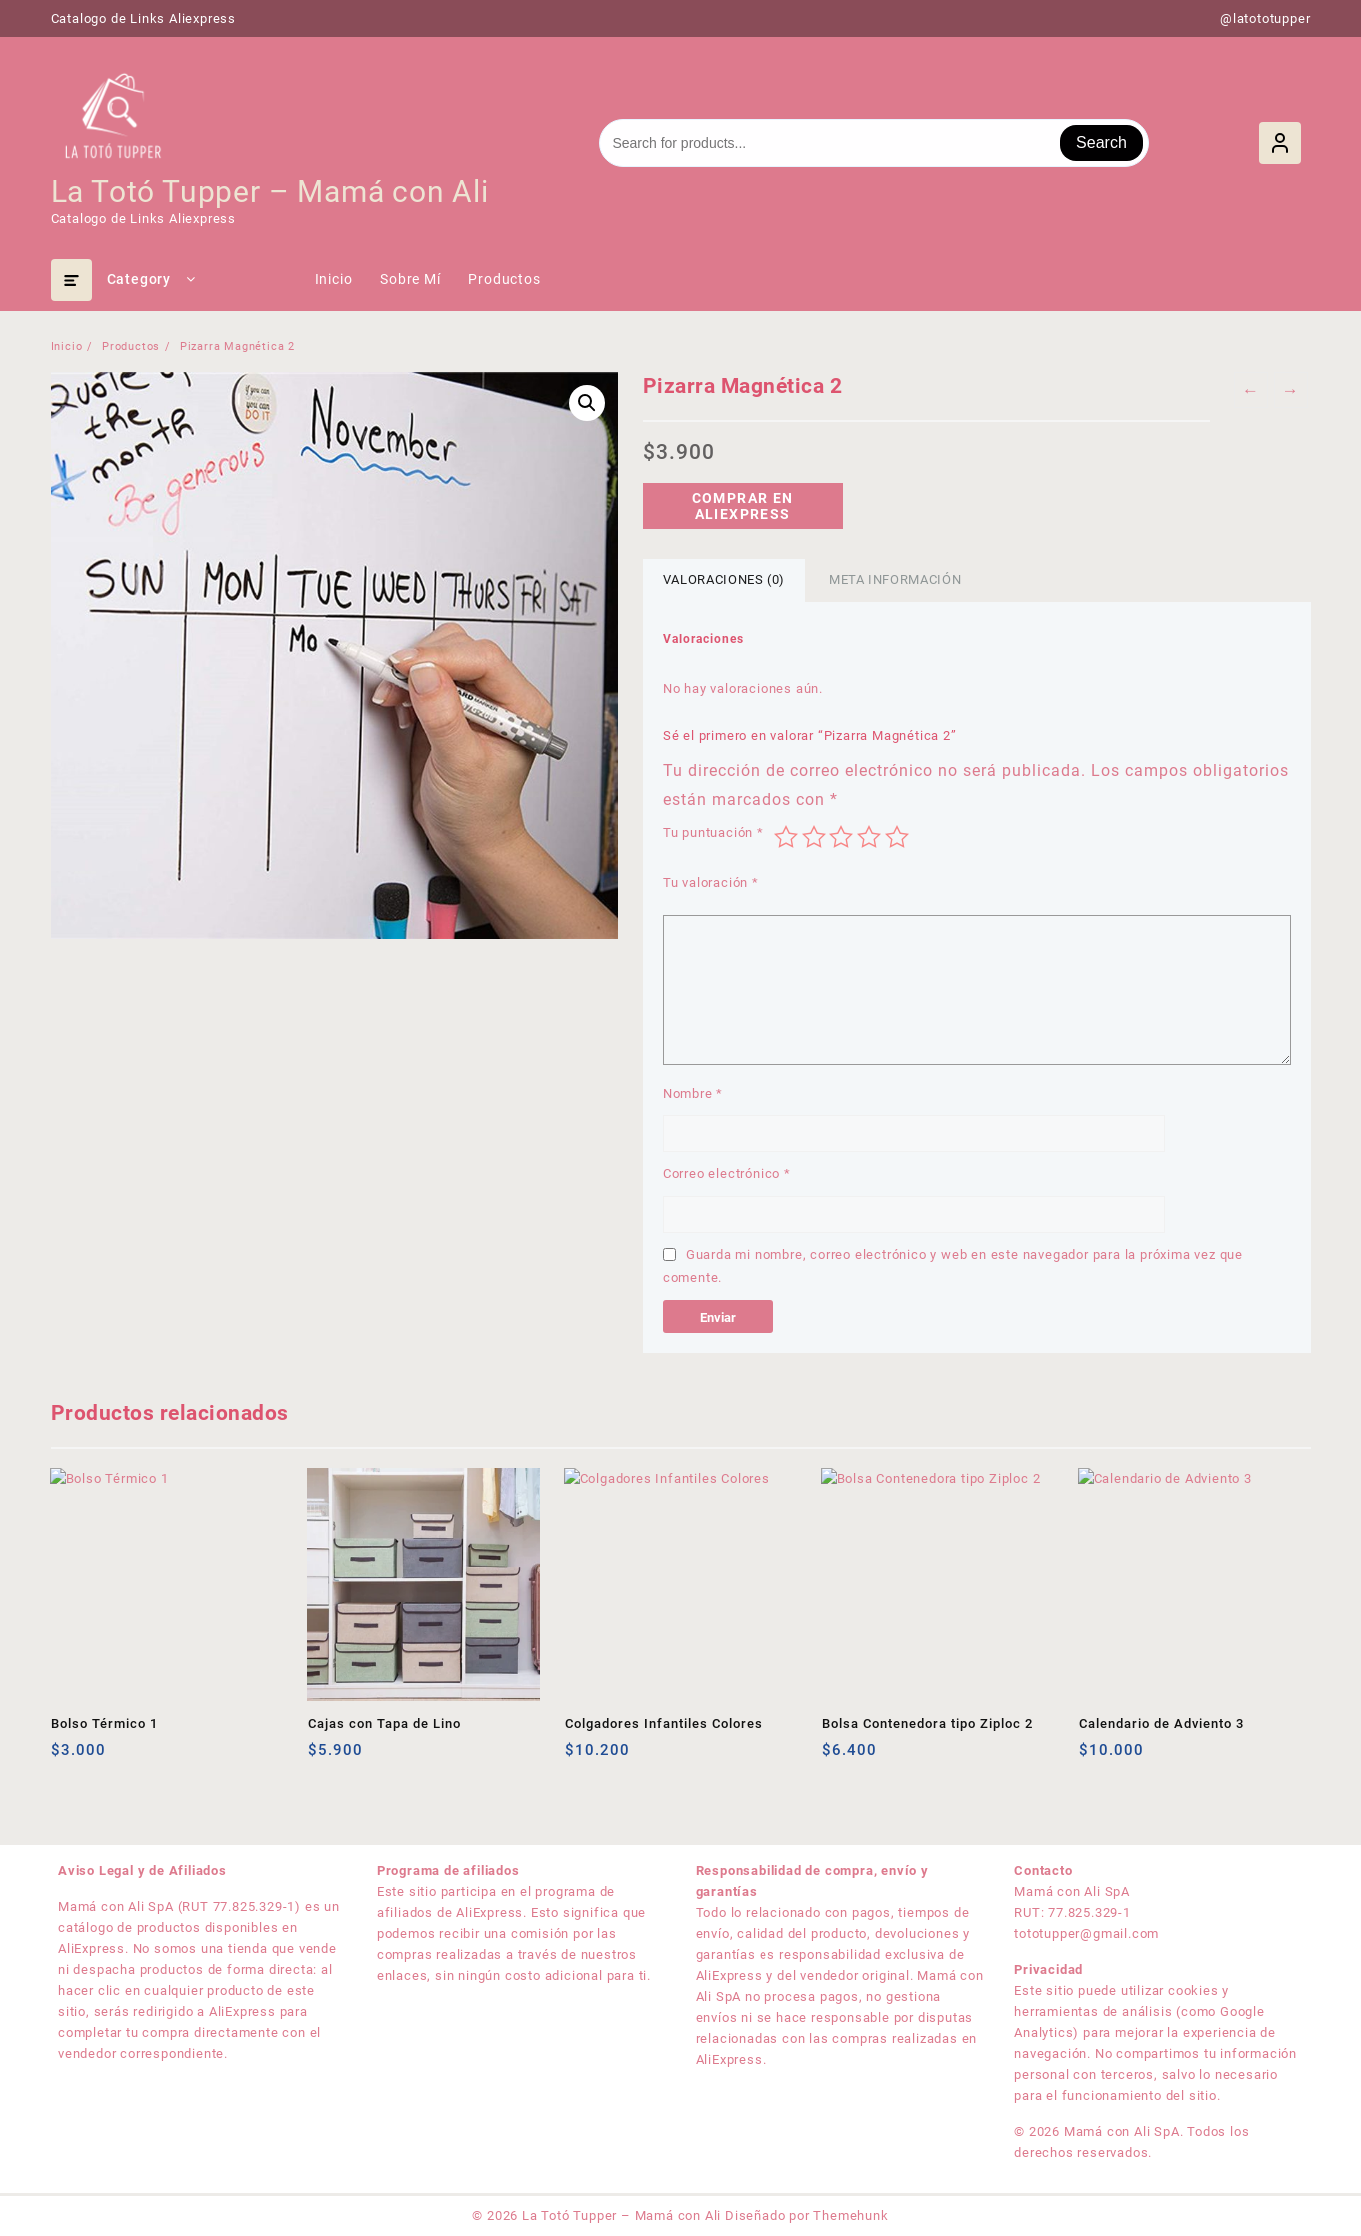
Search (1101, 142)
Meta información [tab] (895, 579)
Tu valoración (711, 882)
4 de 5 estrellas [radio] (869, 837)
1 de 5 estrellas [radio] (786, 837)
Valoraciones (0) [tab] (724, 579)
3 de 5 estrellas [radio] (841, 837)
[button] (587, 403)
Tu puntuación (713, 832)
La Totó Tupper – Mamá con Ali (270, 191)
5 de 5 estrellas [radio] (897, 837)
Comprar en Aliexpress (743, 506)
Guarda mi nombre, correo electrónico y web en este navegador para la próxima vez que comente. (953, 1266)
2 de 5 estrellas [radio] (814, 837)
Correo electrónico (727, 1173)
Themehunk (850, 2215)
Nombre (693, 1093)
